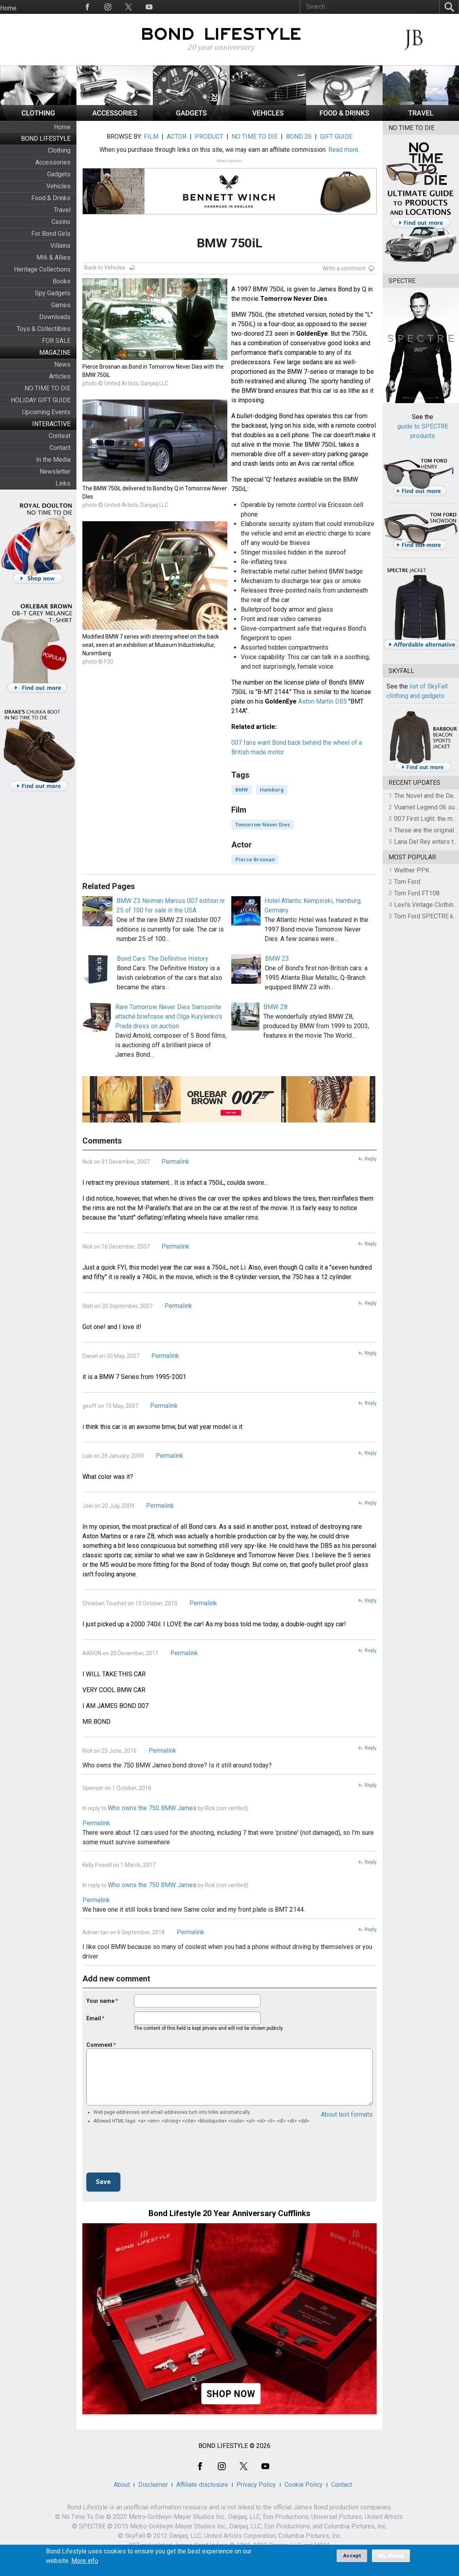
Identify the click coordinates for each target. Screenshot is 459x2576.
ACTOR (177, 136)
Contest (59, 436)
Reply (371, 1159)
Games (60, 305)
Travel (62, 210)
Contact (60, 447)
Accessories (52, 162)
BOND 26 (299, 136)
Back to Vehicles (104, 267)
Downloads (54, 317)
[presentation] (146, 2150)
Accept (352, 2556)
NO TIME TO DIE (47, 388)
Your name (100, 2001)
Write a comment (344, 268)
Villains (60, 245)
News (62, 364)
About (122, 2484)
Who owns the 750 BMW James (152, 1808)
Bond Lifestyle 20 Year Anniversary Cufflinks (229, 2213)
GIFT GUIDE (336, 136)
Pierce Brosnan (255, 859)
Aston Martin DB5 (322, 701)
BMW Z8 (275, 1007)
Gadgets (58, 174)
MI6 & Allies (53, 257)
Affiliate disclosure (202, 2484)
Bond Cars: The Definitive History (162, 958)
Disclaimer (153, 2484)
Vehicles (58, 186)
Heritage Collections (42, 269)
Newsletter (55, 471)
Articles (59, 376)
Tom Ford (407, 881)
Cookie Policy (303, 2484)
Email (93, 2018)
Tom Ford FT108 (417, 893)
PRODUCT (209, 136)
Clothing (59, 150)
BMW (241, 790)
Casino (60, 222)
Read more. (344, 149)
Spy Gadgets (52, 293)
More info (84, 2561)
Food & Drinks (50, 198)
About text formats (347, 2114)
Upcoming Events (46, 412)
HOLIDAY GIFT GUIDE (40, 400)
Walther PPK (411, 870)
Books (61, 281)
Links (62, 483)
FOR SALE (56, 340)
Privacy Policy (256, 2484)
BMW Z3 (277, 958)
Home (8, 8)
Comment (99, 2045)
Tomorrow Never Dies (262, 825)
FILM (151, 136)
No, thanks (391, 2556)
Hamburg (272, 790)
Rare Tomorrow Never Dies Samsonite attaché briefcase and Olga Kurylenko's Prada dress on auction (168, 1016)
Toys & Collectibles (43, 329)
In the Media (53, 459)
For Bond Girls (50, 233)
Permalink (175, 1161)
